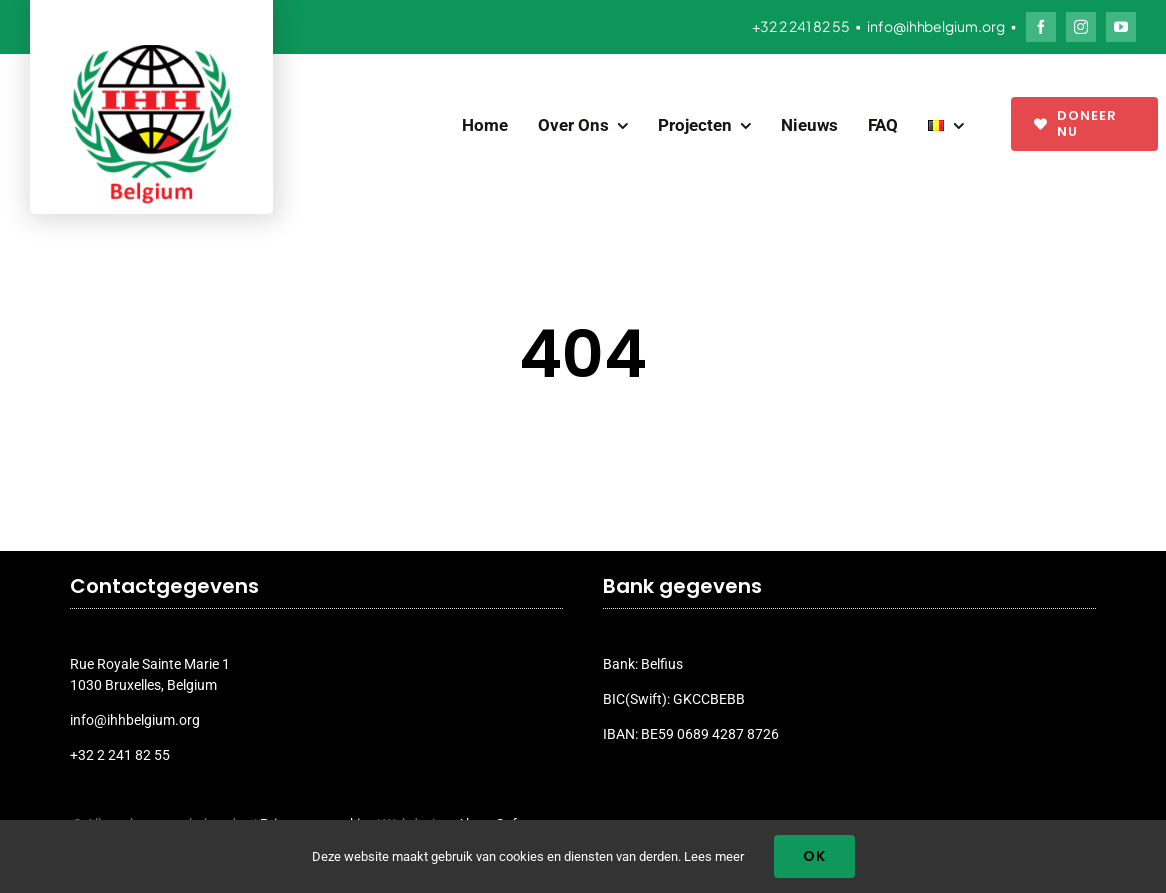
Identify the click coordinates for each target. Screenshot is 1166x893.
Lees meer (714, 856)
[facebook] (1041, 27)
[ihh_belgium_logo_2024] (152, 52)
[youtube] (1121, 27)
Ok (814, 856)
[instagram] (1081, 27)
